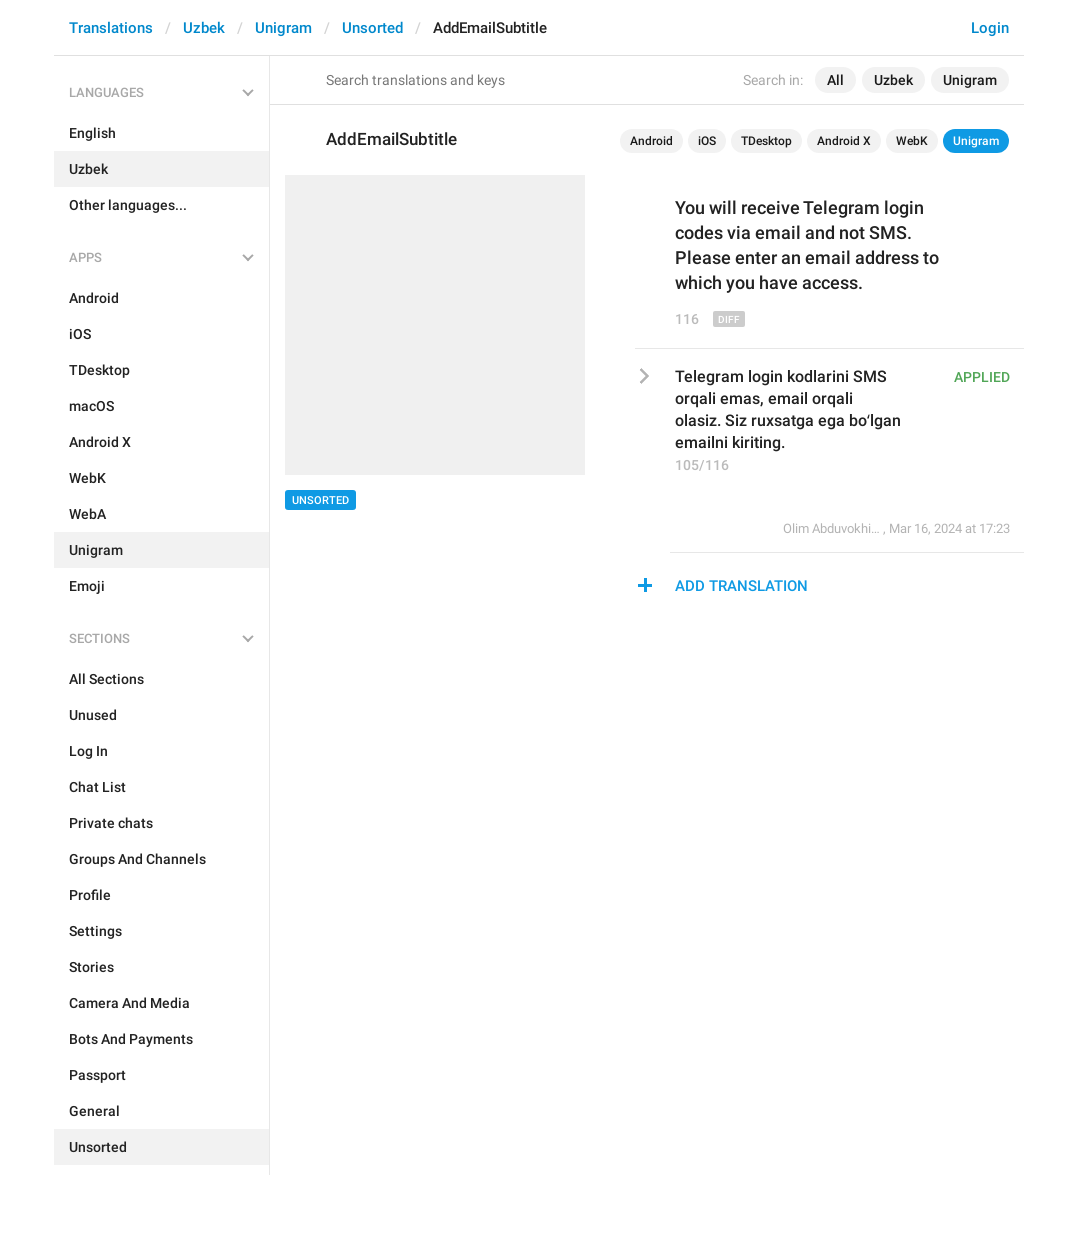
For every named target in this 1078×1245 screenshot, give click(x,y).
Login (990, 28)
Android (651, 141)
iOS (707, 141)
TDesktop (766, 141)
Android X (844, 141)
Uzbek (204, 28)
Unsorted (372, 28)
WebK (912, 141)
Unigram (283, 28)
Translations (111, 28)
